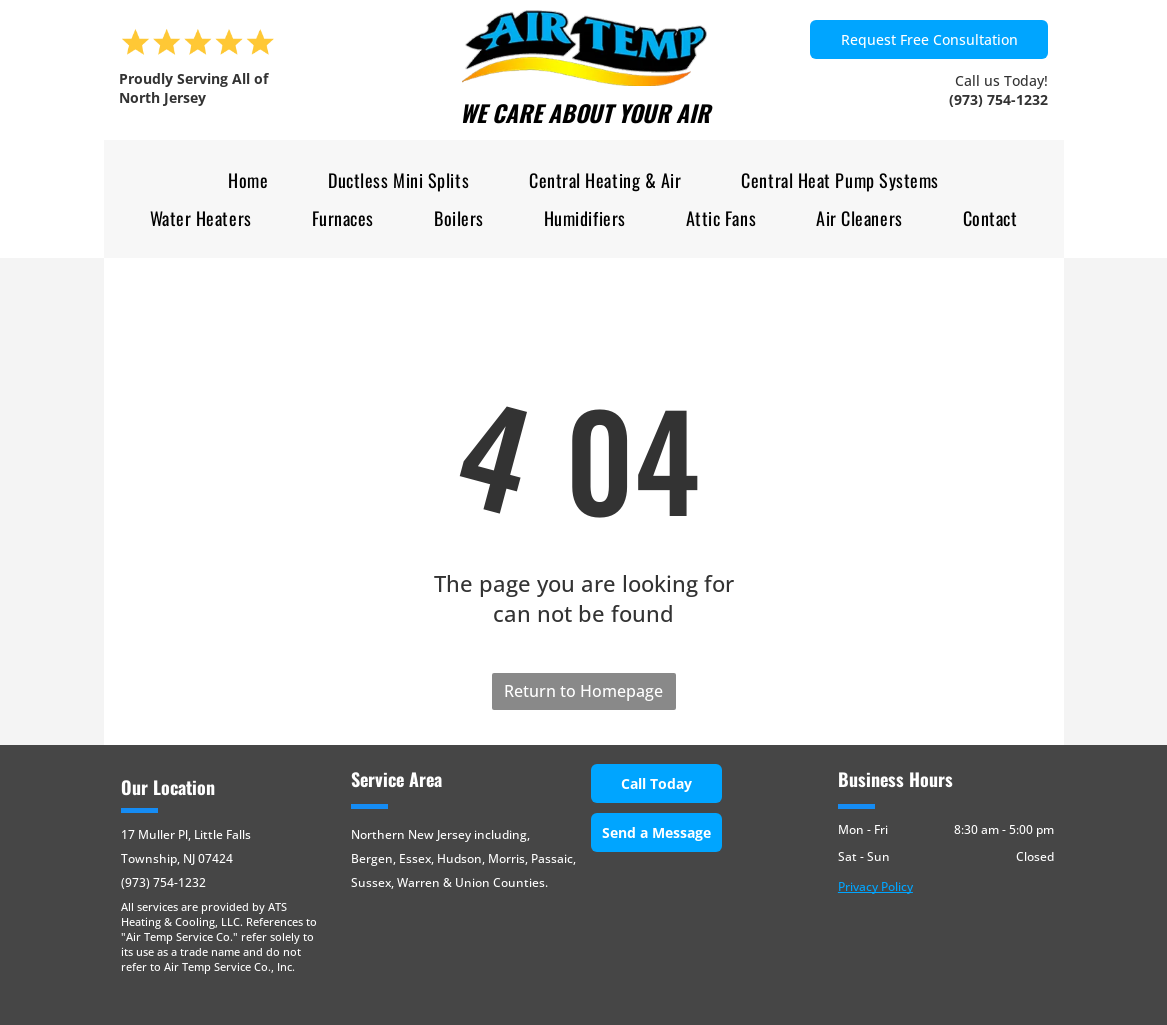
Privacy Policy (875, 886)
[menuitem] (248, 180)
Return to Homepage (583, 691)
